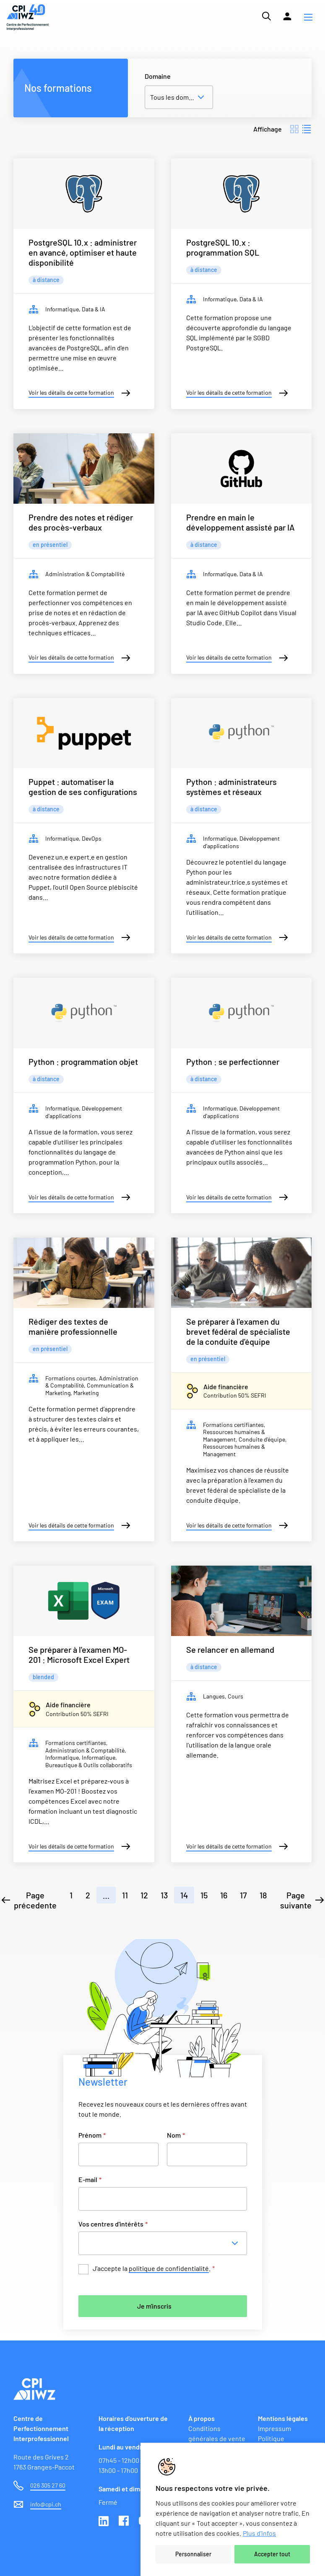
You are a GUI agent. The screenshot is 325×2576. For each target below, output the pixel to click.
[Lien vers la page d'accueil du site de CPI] (28, 17)
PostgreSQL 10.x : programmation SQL (222, 247)
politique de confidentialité (169, 2268)
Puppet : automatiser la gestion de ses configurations (83, 787)
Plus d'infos (259, 2533)
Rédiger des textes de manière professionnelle (73, 1326)
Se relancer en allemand (230, 1649)
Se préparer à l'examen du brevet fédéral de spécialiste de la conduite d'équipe (238, 1331)
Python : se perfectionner (232, 1061)
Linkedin (104, 2521)
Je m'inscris (154, 2306)
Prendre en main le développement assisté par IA (240, 522)
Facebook (124, 2521)
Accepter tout (272, 2554)
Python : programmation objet (83, 1061)
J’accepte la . (154, 2268)
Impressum (274, 2428)
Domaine (158, 76)
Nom (176, 2135)
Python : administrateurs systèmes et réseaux (231, 787)
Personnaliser (193, 2554)
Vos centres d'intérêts (113, 2224)
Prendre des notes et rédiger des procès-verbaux (81, 522)
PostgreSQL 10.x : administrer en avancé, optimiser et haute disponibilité (83, 252)
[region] (232, 2509)
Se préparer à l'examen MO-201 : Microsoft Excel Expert (79, 1654)
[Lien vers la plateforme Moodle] (287, 16)
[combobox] (165, 2243)
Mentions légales (283, 2418)
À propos (201, 2418)
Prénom (92, 2135)
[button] (308, 17)
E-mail (89, 2179)
